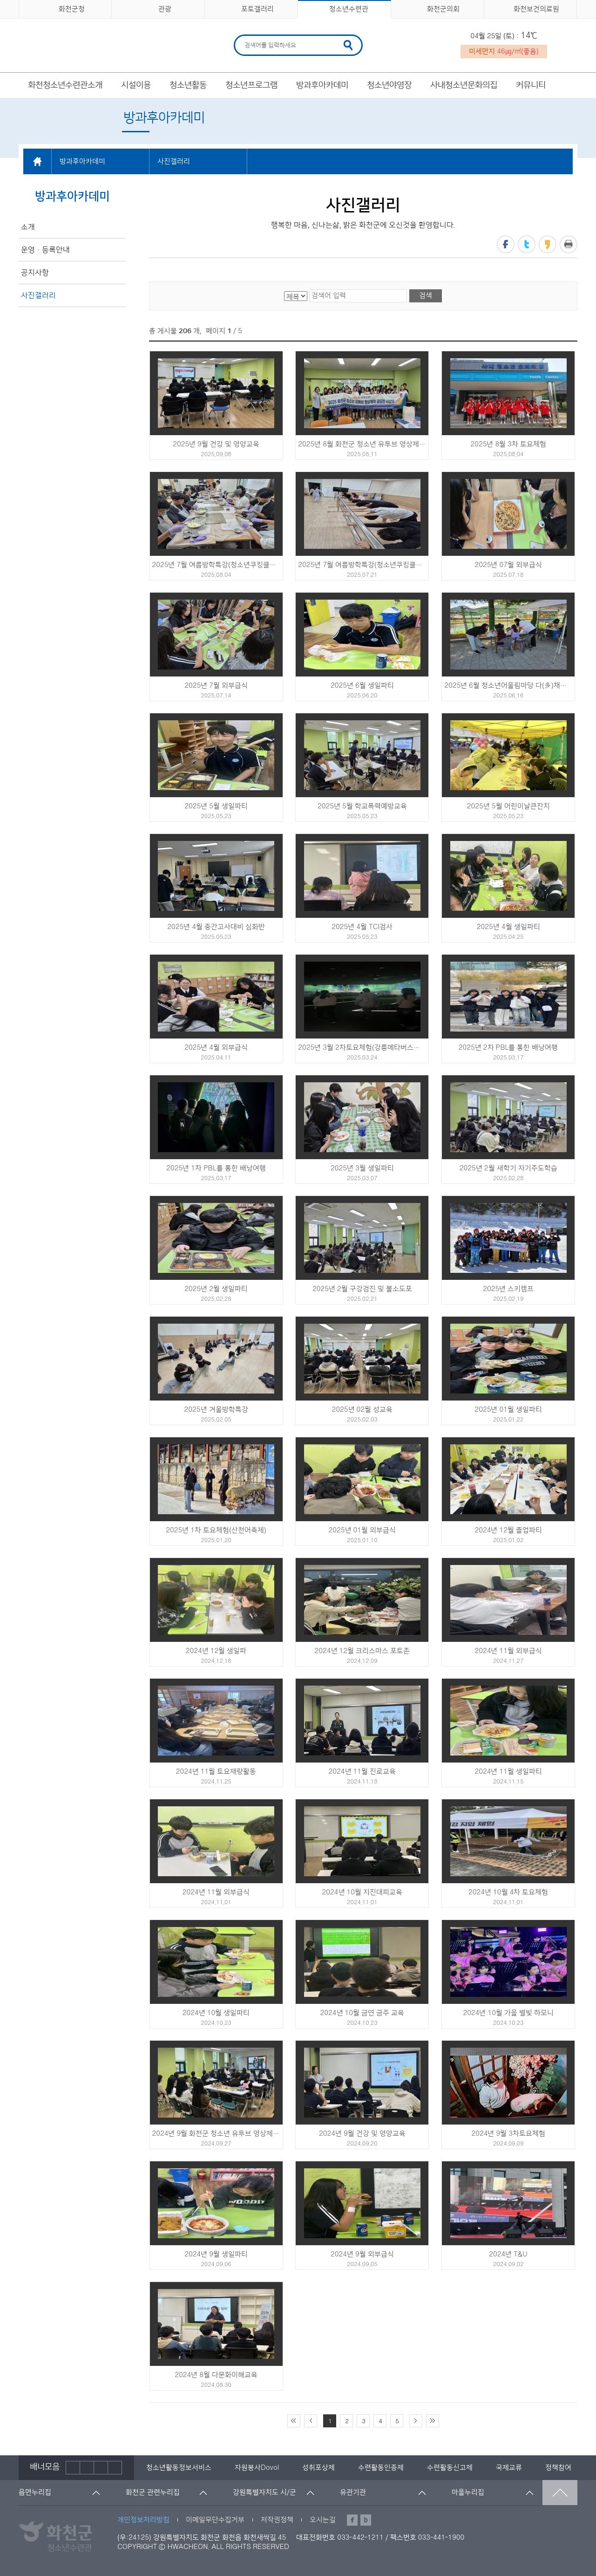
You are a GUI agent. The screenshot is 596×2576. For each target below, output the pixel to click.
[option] (179, 2468)
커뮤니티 (531, 85)
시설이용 (136, 85)
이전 (73, 2467)
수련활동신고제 (450, 2468)
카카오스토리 (547, 244)
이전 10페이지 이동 (310, 2420)
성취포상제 (318, 2468)
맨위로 (559, 2492)
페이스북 (506, 244)
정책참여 (558, 2468)
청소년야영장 (389, 85)
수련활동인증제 (381, 2468)
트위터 (526, 244)
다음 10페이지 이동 (415, 2420)
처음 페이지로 (293, 2420)
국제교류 (509, 2468)
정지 (87, 2467)
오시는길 (323, 2520)
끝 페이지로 (432, 2420)
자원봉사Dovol (257, 2468)
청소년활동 (188, 85)
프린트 (568, 244)
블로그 (365, 2520)
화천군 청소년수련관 (84, 42)
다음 (101, 2467)
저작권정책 (277, 2520)
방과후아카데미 (322, 85)
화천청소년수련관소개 (65, 85)
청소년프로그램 (251, 85)
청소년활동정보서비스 (178, 2468)
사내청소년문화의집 (463, 85)
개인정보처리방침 (143, 2520)
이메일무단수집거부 (215, 2520)
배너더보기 (115, 2467)
